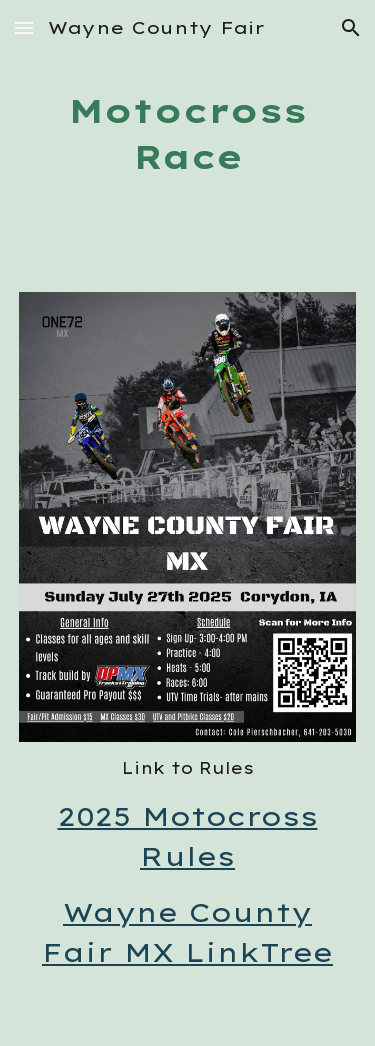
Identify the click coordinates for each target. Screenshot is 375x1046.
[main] (188, 134)
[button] (24, 27)
